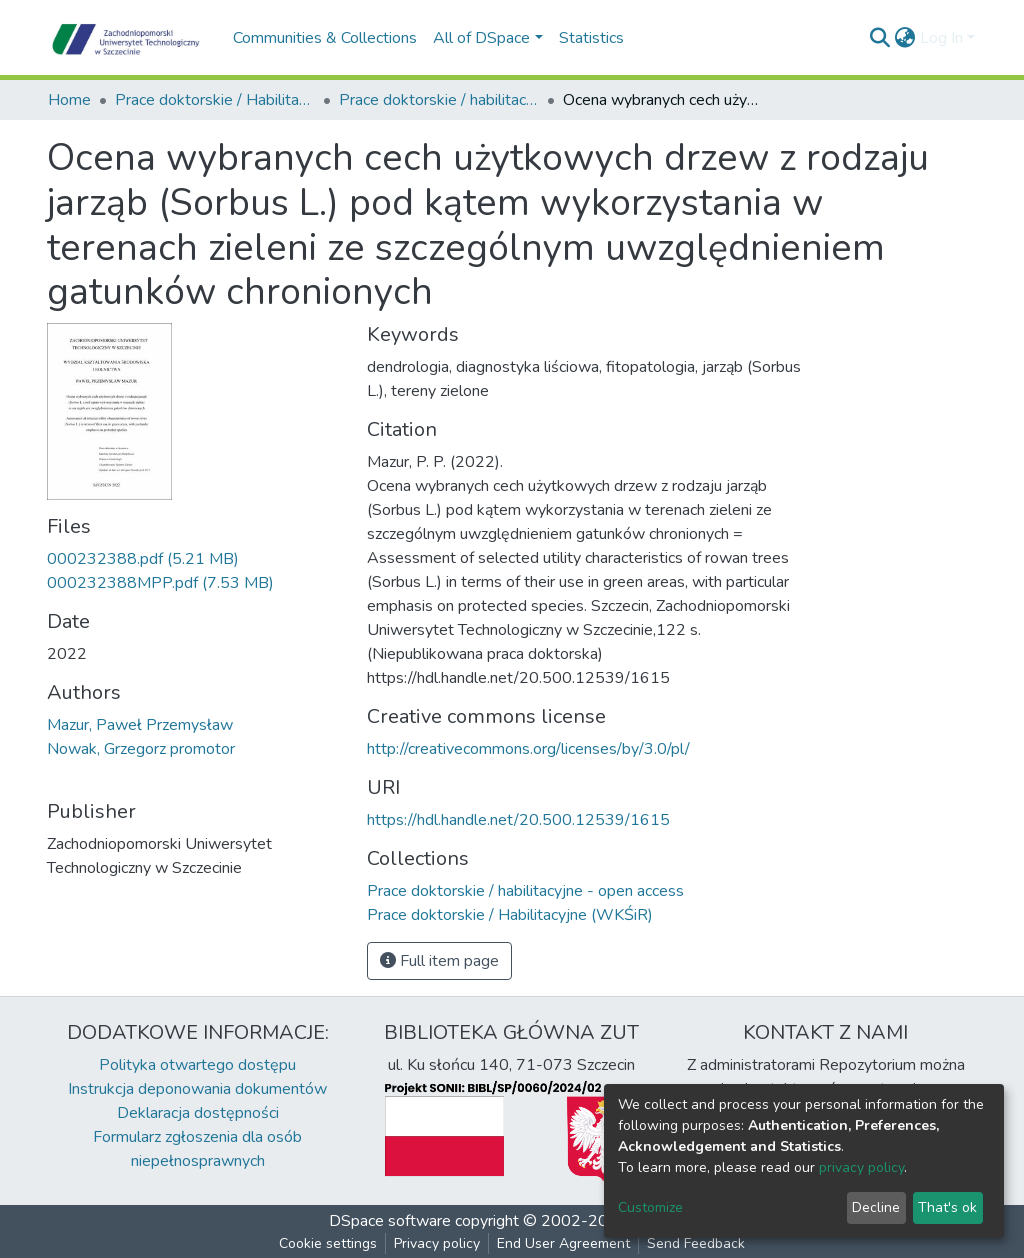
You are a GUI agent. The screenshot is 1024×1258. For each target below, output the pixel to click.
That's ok (947, 1207)
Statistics (591, 38)
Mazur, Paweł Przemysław (140, 725)
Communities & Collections (325, 38)
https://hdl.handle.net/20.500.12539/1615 (518, 820)
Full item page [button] (439, 961)
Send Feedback (696, 1243)
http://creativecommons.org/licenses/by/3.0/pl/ (528, 749)
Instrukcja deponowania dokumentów (197, 1089)
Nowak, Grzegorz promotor (141, 749)
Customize (650, 1207)
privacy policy (861, 1167)
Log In (941, 38)
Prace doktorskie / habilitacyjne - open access (439, 100)
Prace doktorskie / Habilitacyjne (215, 100)
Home (69, 100)
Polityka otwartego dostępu (197, 1065)
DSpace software (390, 1221)
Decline (876, 1207)
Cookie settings (328, 1243)
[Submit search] (880, 38)
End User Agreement (563, 1243)
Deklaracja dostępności (198, 1113)
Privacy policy (437, 1243)
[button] (905, 38)
